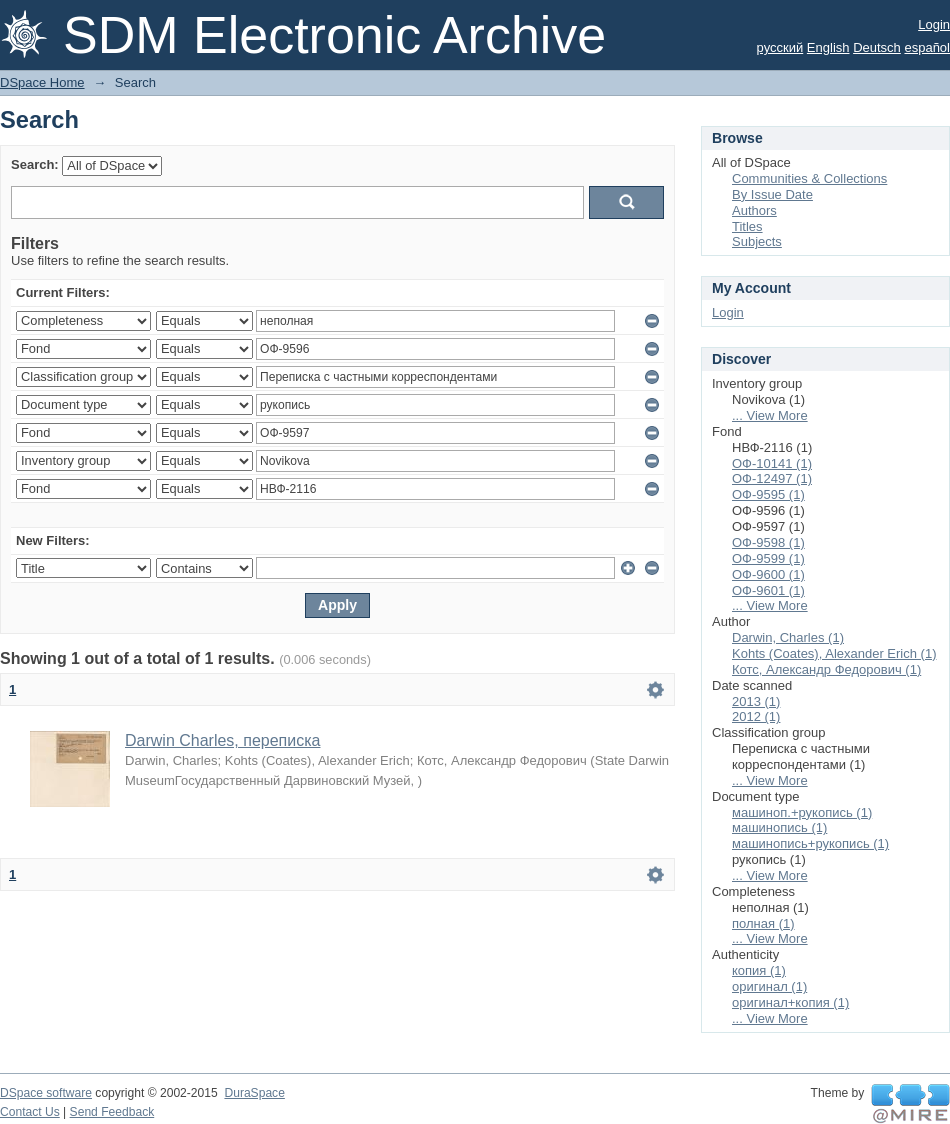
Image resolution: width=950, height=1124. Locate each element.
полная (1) (763, 923)
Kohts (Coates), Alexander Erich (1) (834, 653)
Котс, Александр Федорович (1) (826, 669)
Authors (754, 210)
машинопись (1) (779, 827)
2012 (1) (756, 716)
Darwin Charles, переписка (222, 740)
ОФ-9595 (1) (768, 494)
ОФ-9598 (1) (768, 542)
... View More (770, 415)
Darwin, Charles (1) (788, 637)
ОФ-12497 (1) (772, 478)
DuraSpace (254, 1093)
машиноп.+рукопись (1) (802, 812)
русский (780, 47)
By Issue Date (772, 194)
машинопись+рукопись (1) (810, 843)
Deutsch (877, 47)
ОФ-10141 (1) (772, 463)
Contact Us (30, 1112)
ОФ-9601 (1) (768, 590)
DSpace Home (42, 82)
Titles (747, 226)
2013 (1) (756, 701)
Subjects (757, 241)
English (828, 47)
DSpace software (46, 1093)
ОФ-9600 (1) (768, 574)
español (927, 47)
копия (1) (759, 970)
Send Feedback (112, 1112)
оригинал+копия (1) (790, 1002)
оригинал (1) (769, 986)
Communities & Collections (809, 178)
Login (934, 24)
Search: (35, 164)
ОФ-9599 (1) (768, 558)
